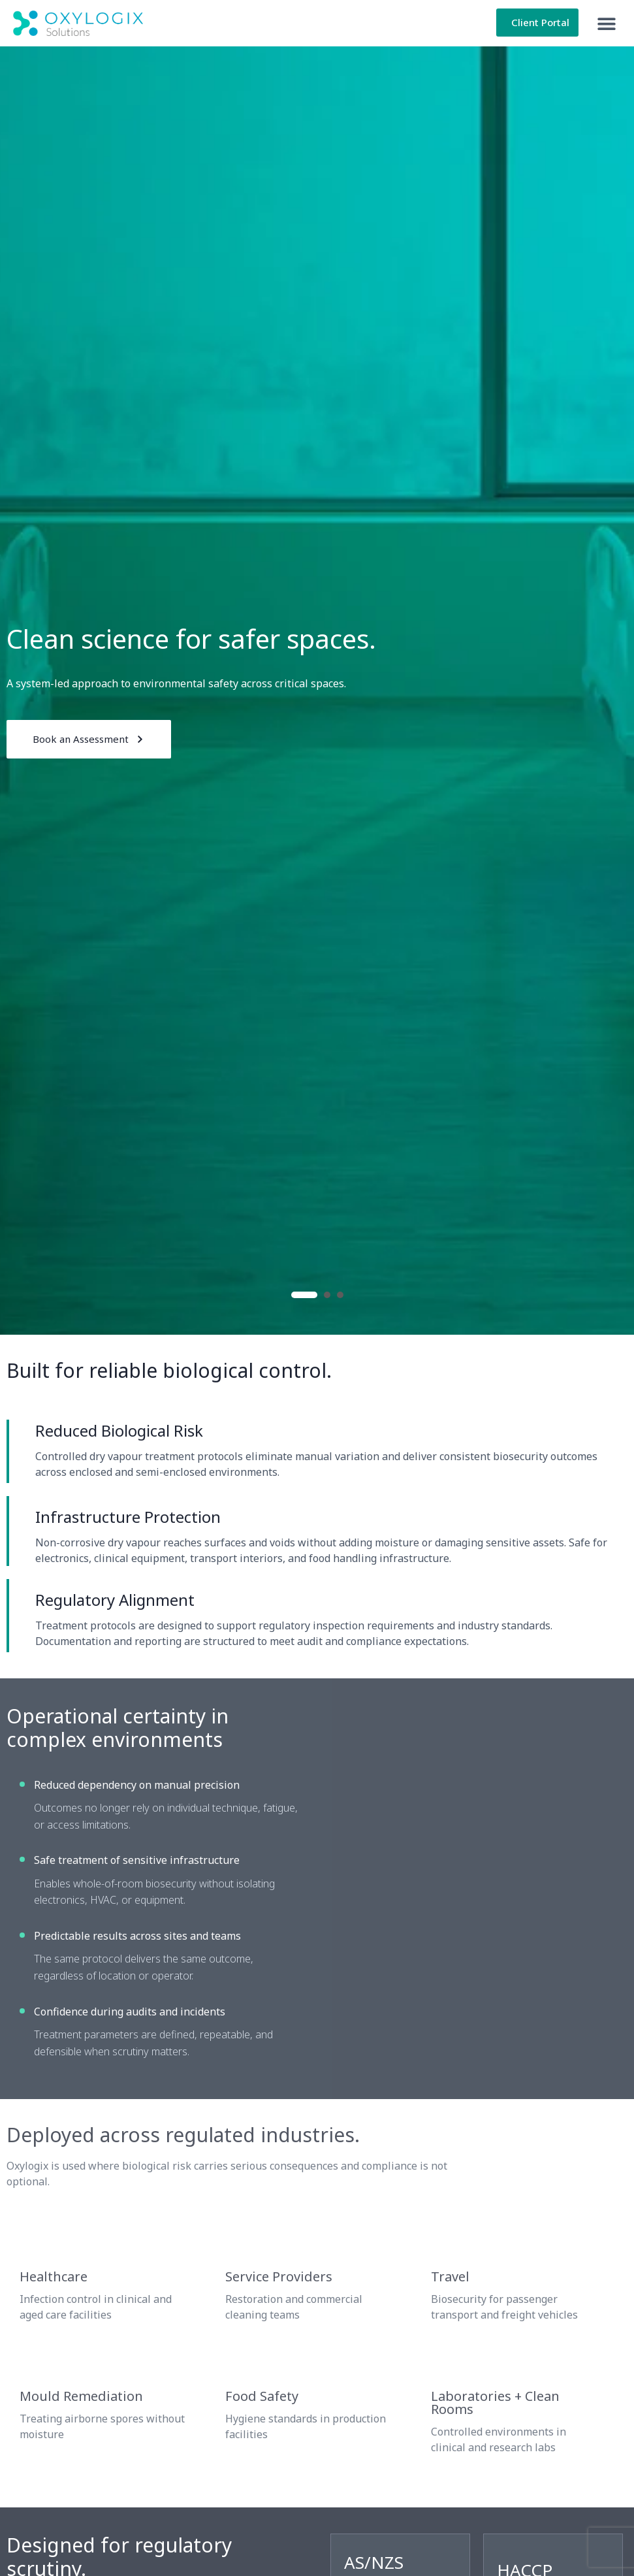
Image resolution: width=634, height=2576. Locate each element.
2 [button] (327, 1295)
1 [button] (304, 1295)
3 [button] (340, 1295)
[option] (317, 690)
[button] (606, 23)
